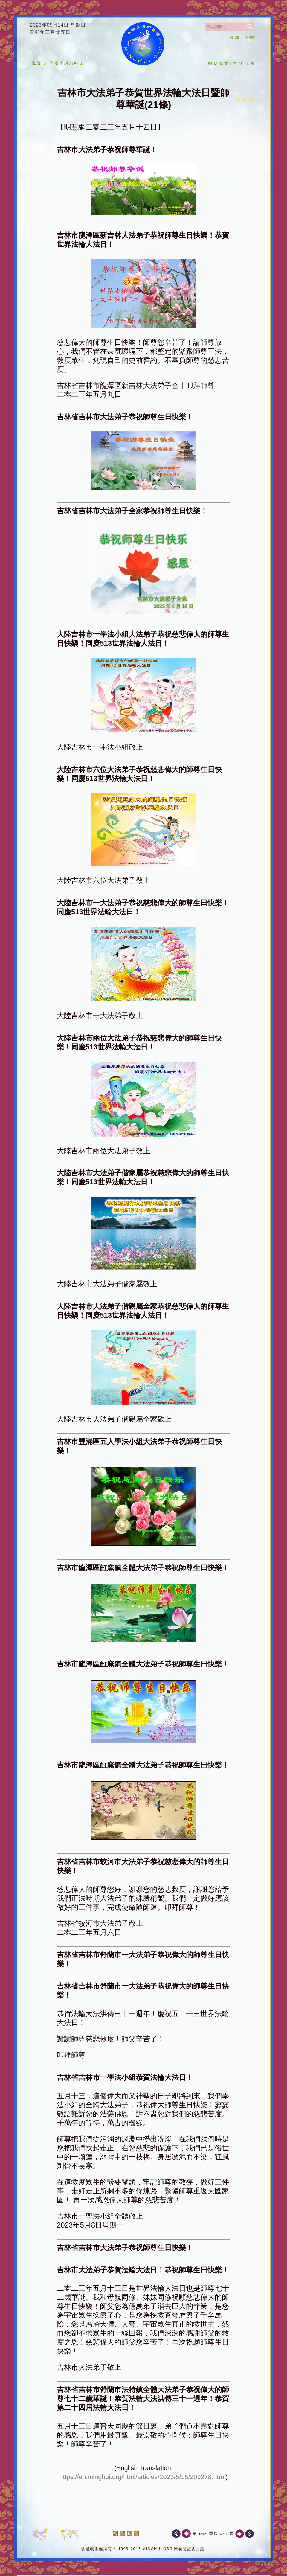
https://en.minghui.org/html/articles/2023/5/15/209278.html (142, 2477)
